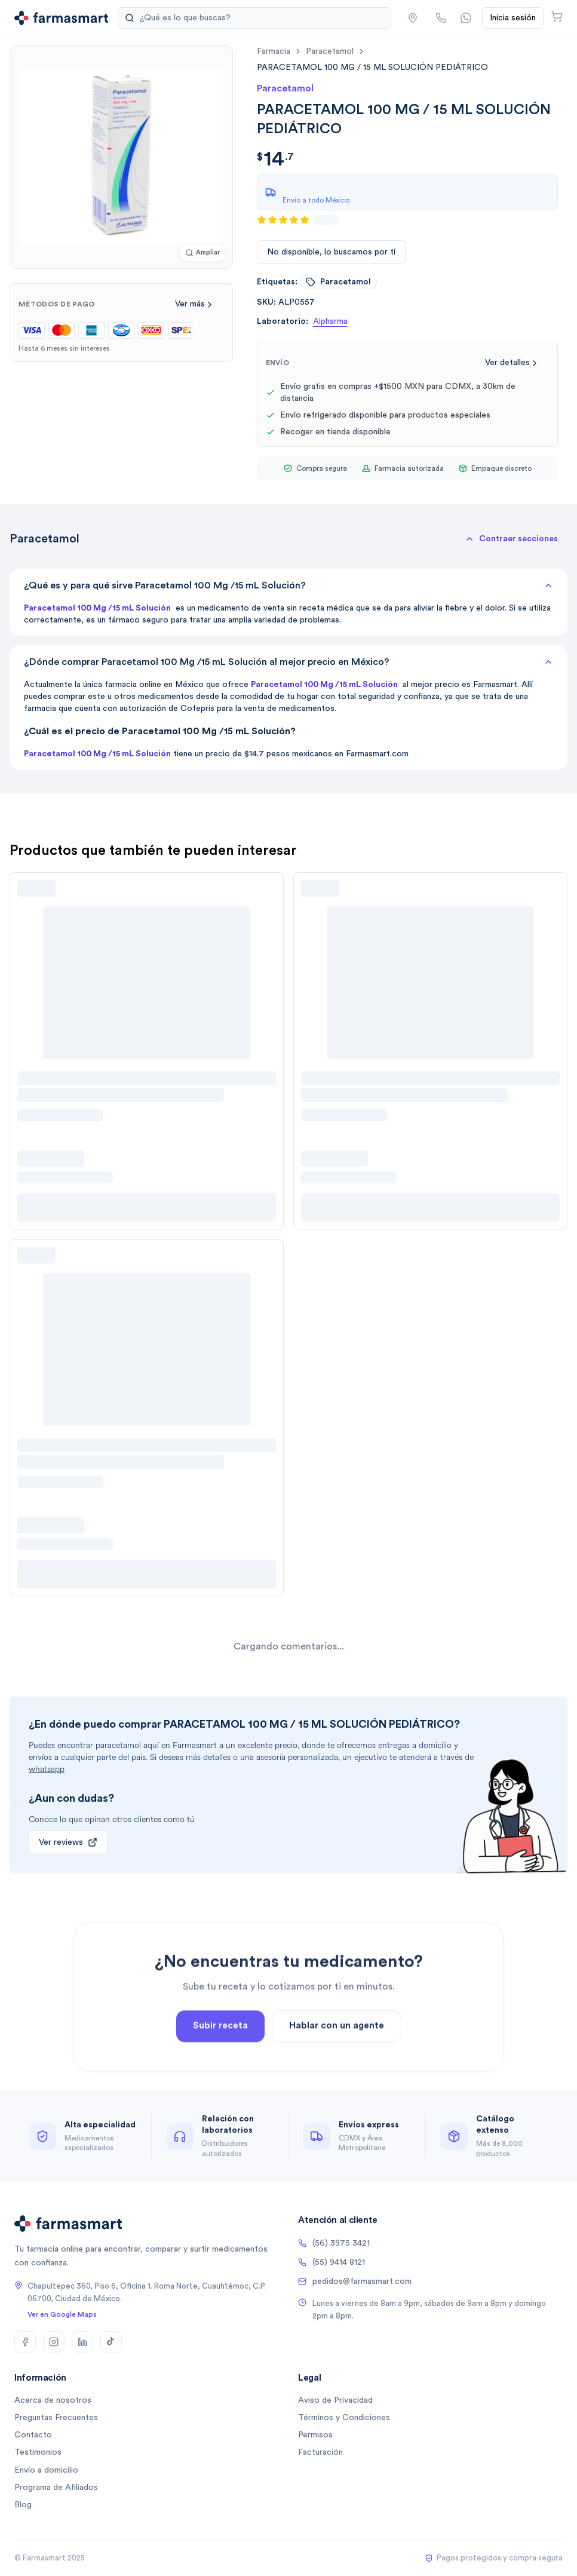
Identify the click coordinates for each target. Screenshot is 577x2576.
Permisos (315, 2435)
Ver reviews (68, 1842)
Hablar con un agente (336, 2065)
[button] (413, 18)
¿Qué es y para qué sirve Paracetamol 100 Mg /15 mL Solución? (288, 585)
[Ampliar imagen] (202, 253)
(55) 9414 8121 (331, 2262)
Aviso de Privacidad (335, 2400)
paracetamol (330, 51)
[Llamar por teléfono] (441, 18)
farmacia (273, 51)
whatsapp (47, 1769)
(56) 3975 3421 (334, 2243)
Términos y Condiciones (344, 2418)
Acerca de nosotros (52, 2400)
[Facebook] (25, 2342)
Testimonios (38, 2452)
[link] (372, 67)
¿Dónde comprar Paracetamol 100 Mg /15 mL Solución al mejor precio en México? (288, 662)
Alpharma (330, 321)
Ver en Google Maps (62, 2314)
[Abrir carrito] (557, 16)
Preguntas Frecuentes (56, 2418)
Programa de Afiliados (56, 2487)
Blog (23, 2505)
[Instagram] (54, 2342)
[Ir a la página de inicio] (61, 18)
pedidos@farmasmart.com (355, 2281)
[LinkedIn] (82, 2342)
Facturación (320, 2452)
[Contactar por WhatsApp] (466, 18)
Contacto (33, 2435)
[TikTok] (111, 2342)
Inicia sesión (513, 18)
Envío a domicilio (46, 2470)
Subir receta (220, 2065)
